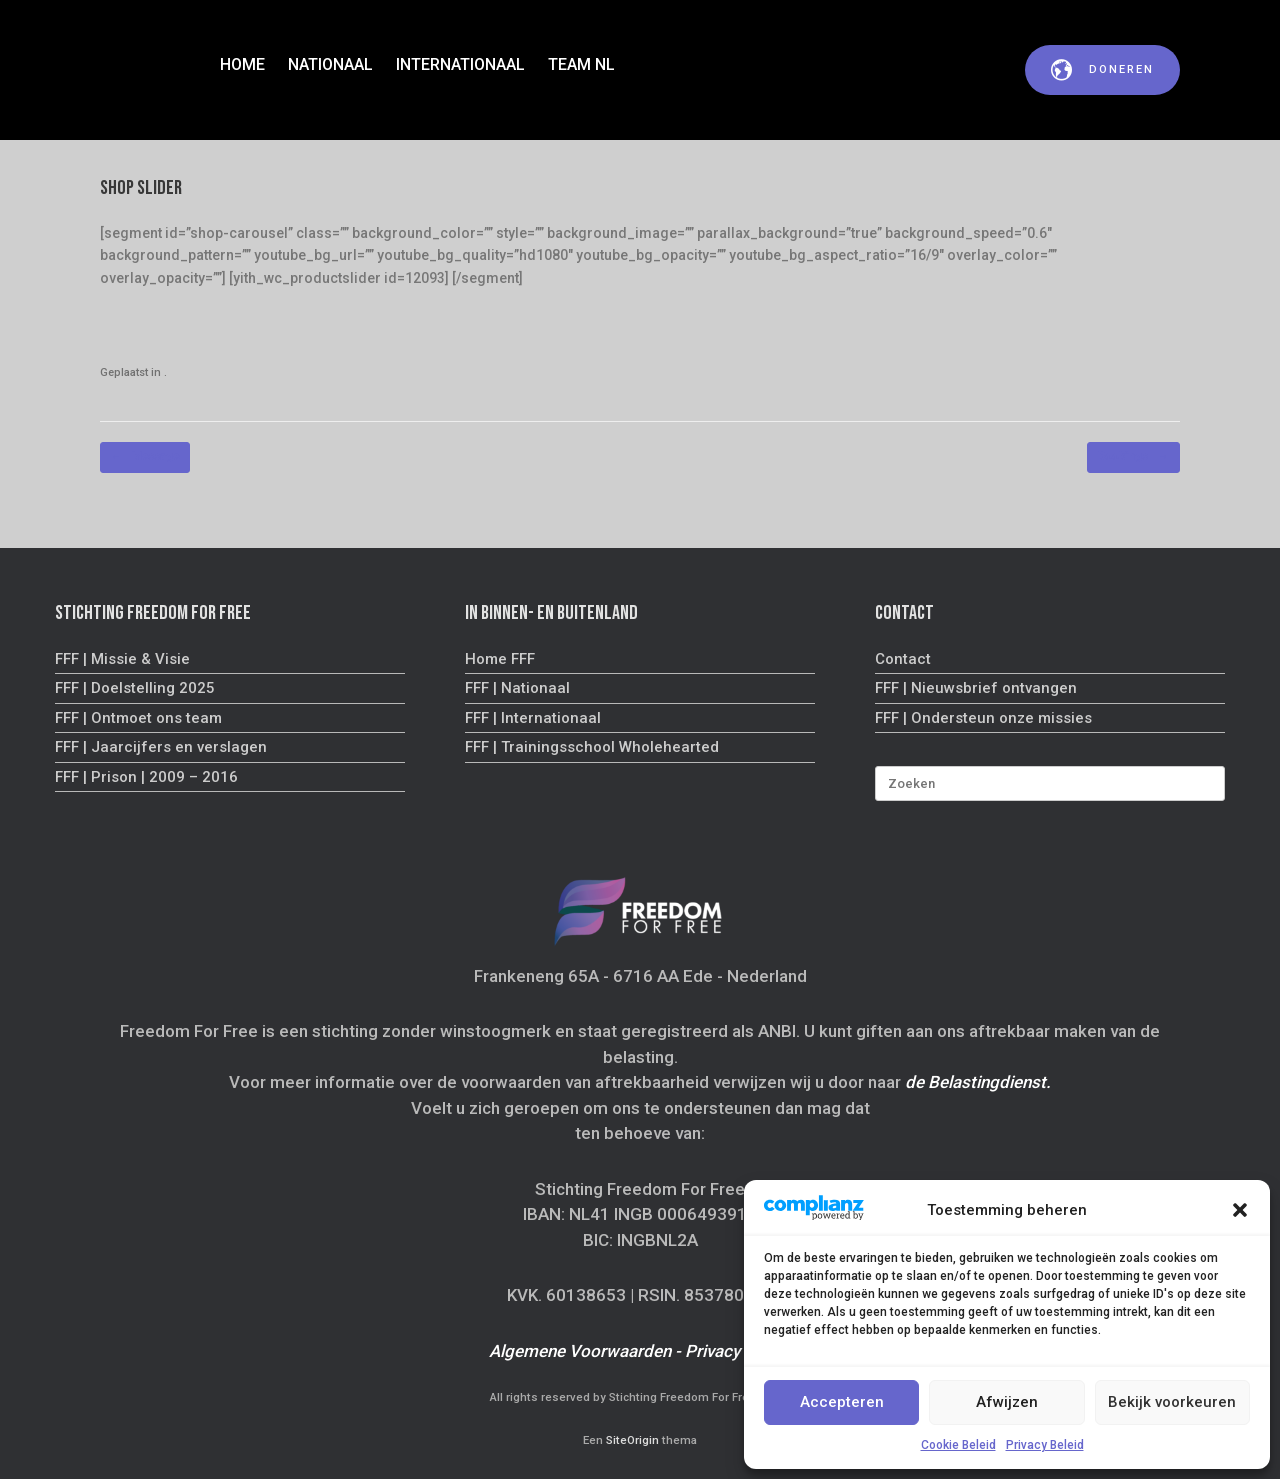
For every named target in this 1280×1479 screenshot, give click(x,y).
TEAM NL (581, 64)
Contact (903, 659)
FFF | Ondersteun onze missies (983, 718)
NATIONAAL (330, 64)
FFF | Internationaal (533, 718)
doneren (1102, 70)
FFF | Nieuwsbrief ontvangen (976, 688)
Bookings (1133, 457)
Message (145, 457)
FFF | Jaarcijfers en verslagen (161, 747)
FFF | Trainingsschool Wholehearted (592, 747)
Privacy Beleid (1045, 1445)
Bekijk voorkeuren (1172, 1402)
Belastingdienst (987, 1082)
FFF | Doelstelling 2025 (135, 688)
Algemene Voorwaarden (580, 1351)
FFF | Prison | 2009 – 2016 (146, 777)
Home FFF (500, 659)
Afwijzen (1007, 1402)
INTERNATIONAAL (460, 64)
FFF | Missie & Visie (122, 659)
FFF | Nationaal (517, 688)
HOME (242, 64)
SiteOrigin (632, 1440)
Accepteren (842, 1402)
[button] (1240, 1210)
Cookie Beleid (958, 1445)
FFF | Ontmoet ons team (138, 718)
